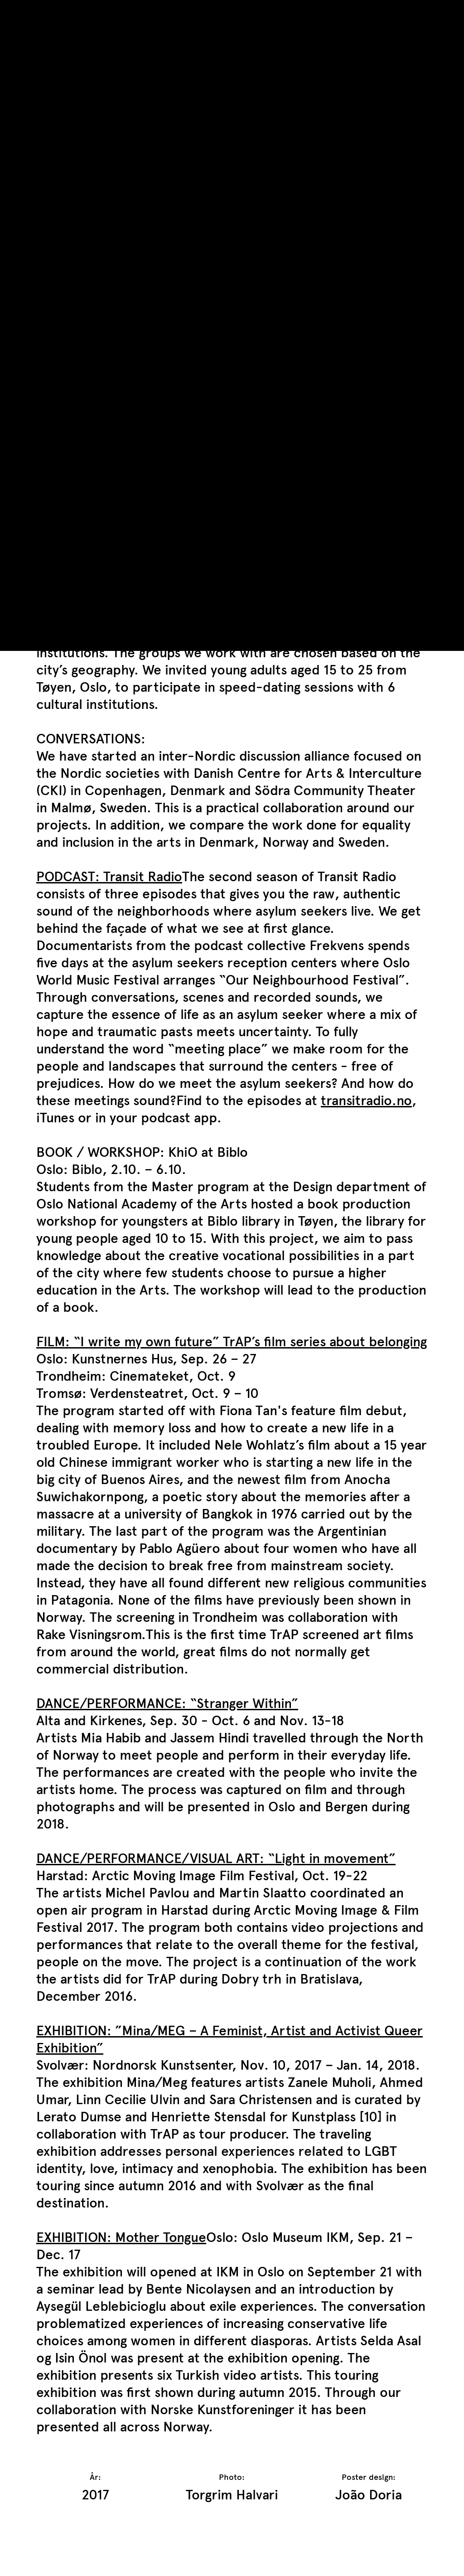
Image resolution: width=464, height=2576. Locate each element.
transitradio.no (366, 1100)
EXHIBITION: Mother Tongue (121, 2237)
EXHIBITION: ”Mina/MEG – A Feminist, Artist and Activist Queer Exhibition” (229, 2039)
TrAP (50, 13)
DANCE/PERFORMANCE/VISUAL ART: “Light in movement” (216, 1858)
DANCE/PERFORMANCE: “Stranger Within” (167, 1703)
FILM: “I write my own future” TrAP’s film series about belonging (231, 1341)
